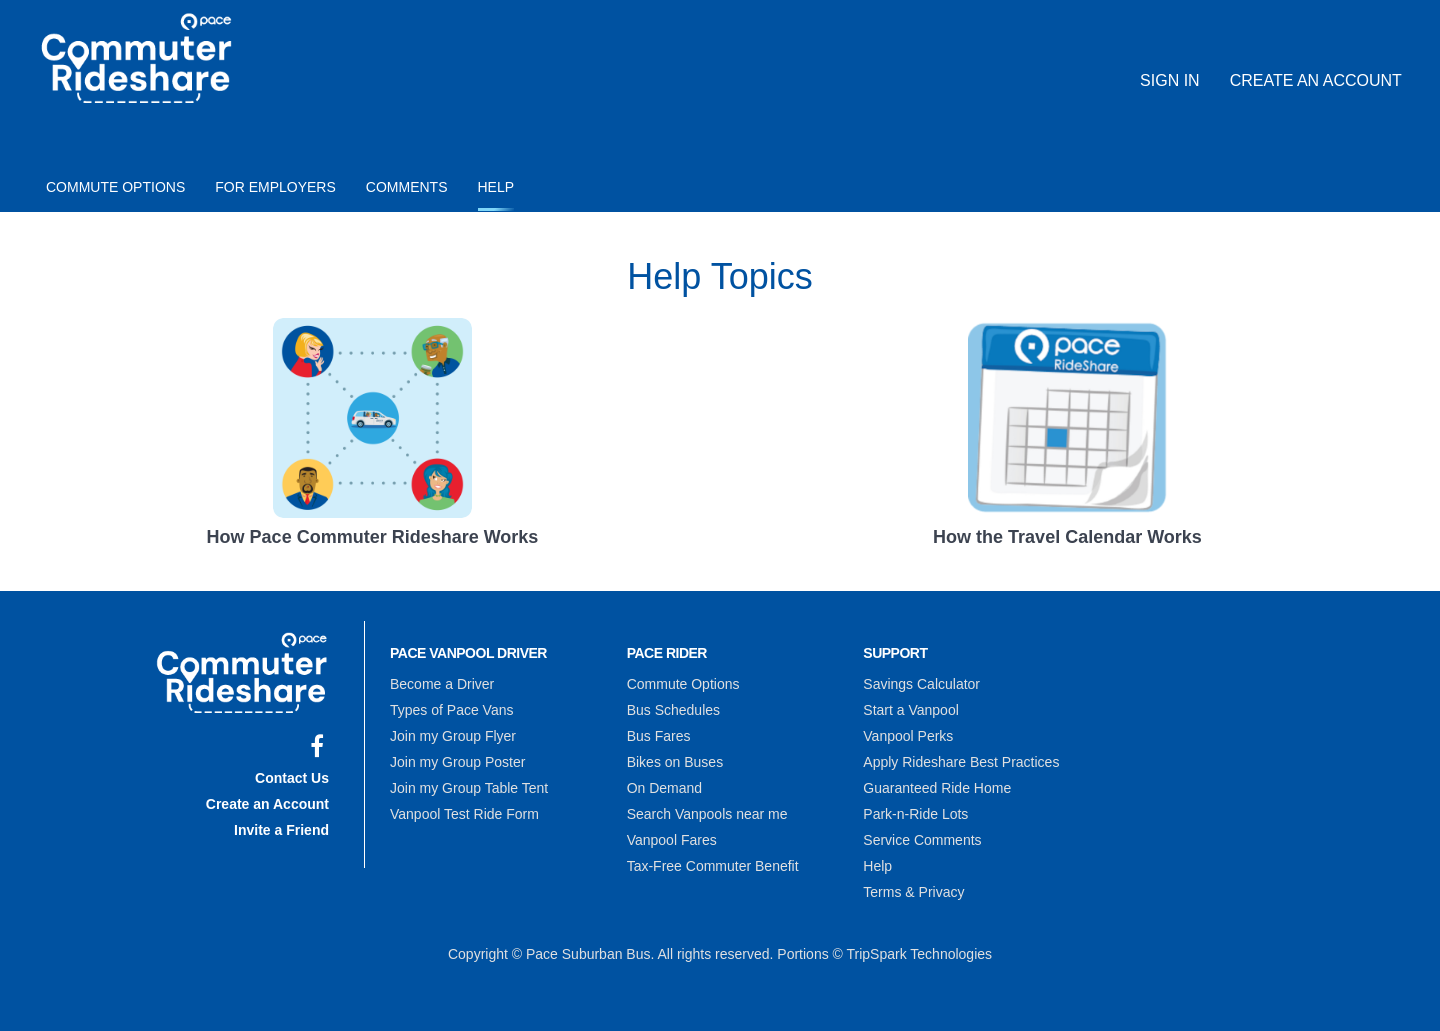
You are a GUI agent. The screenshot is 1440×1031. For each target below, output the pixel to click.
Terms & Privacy (913, 892)
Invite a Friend (281, 830)
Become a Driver (442, 684)
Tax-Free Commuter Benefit (713, 866)
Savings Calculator (921, 684)
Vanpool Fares (672, 840)
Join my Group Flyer (453, 736)
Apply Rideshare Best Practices (961, 762)
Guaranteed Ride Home (937, 788)
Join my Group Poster (457, 762)
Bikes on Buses (675, 762)
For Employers (275, 187)
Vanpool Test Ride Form (464, 814)
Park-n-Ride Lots (915, 814)
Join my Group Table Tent (469, 788)
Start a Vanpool (910, 710)
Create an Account (1316, 80)
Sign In (1170, 80)
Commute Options (115, 187)
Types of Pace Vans (451, 710)
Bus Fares (659, 736)
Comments (407, 187)
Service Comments (922, 840)
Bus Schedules (673, 710)
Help (496, 187)
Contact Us (292, 778)
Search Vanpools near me (707, 814)
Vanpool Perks (908, 736)
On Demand (664, 788)
